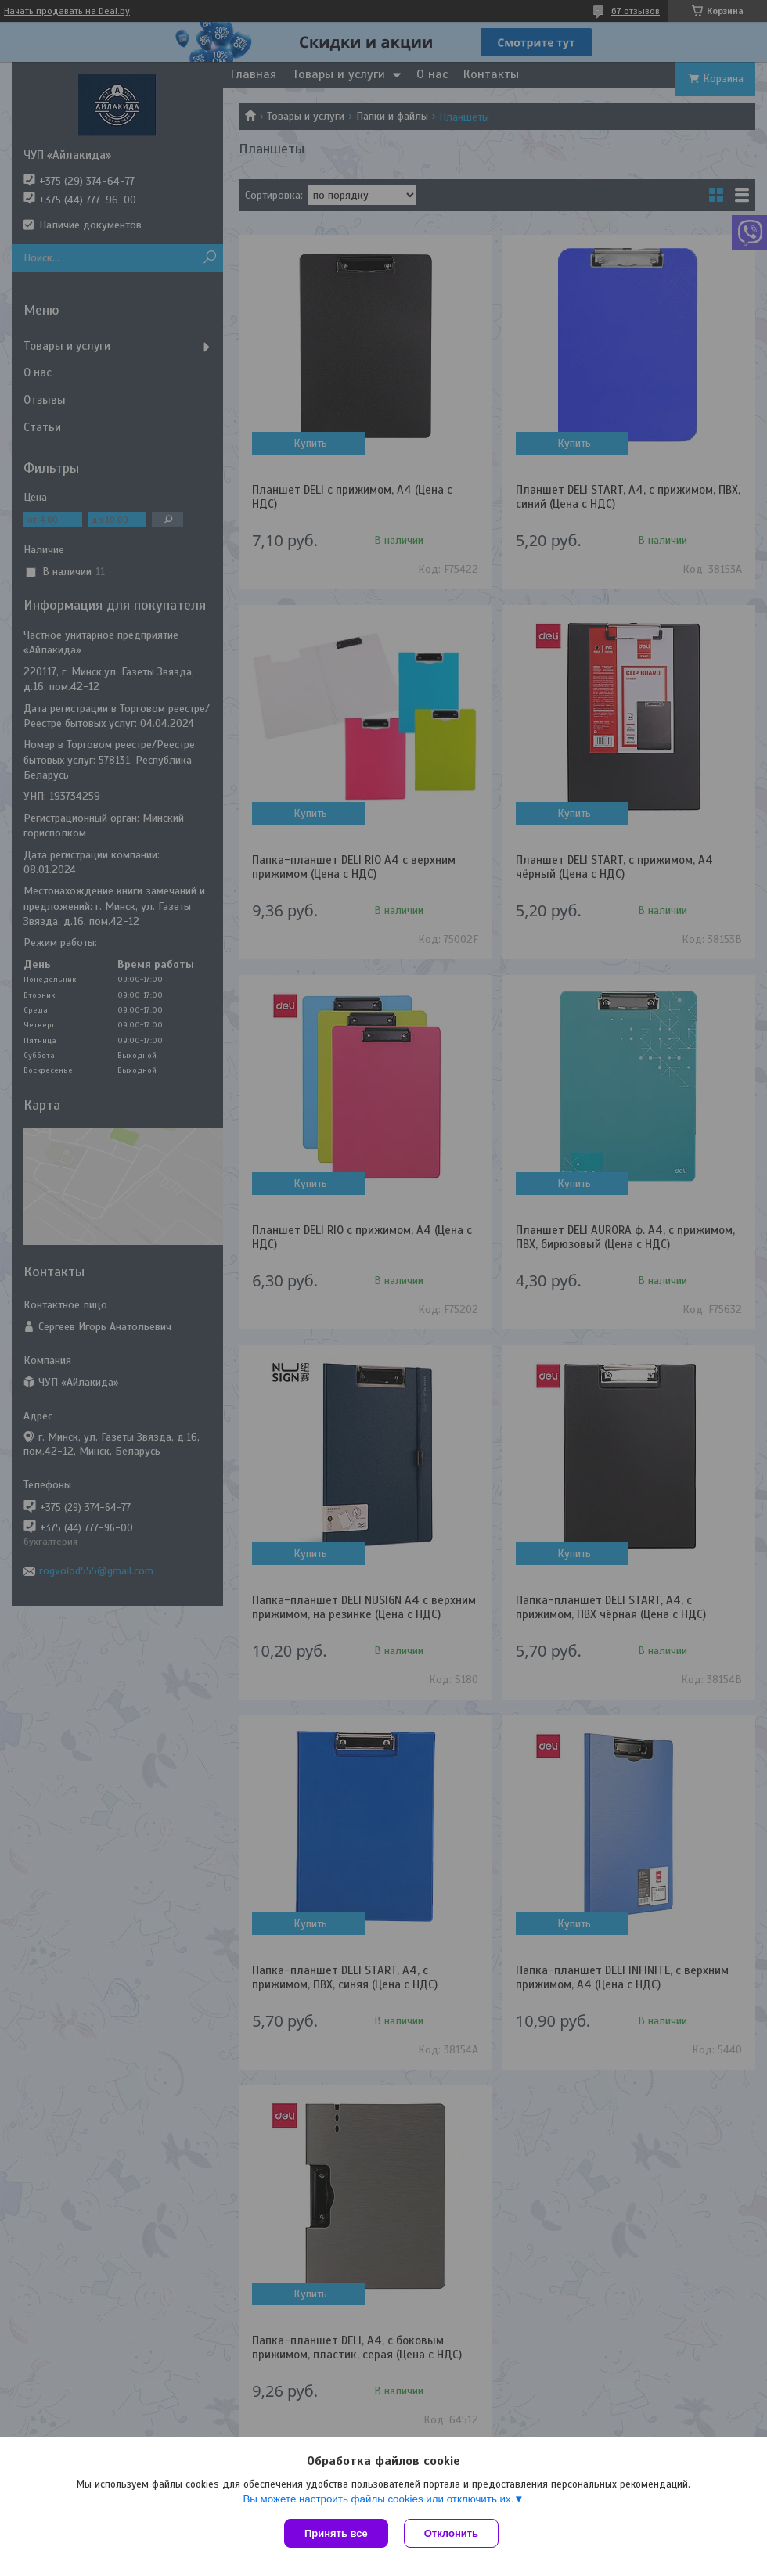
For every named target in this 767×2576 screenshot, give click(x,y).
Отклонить (451, 2533)
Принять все (336, 2533)
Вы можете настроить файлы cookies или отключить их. (378, 2499)
